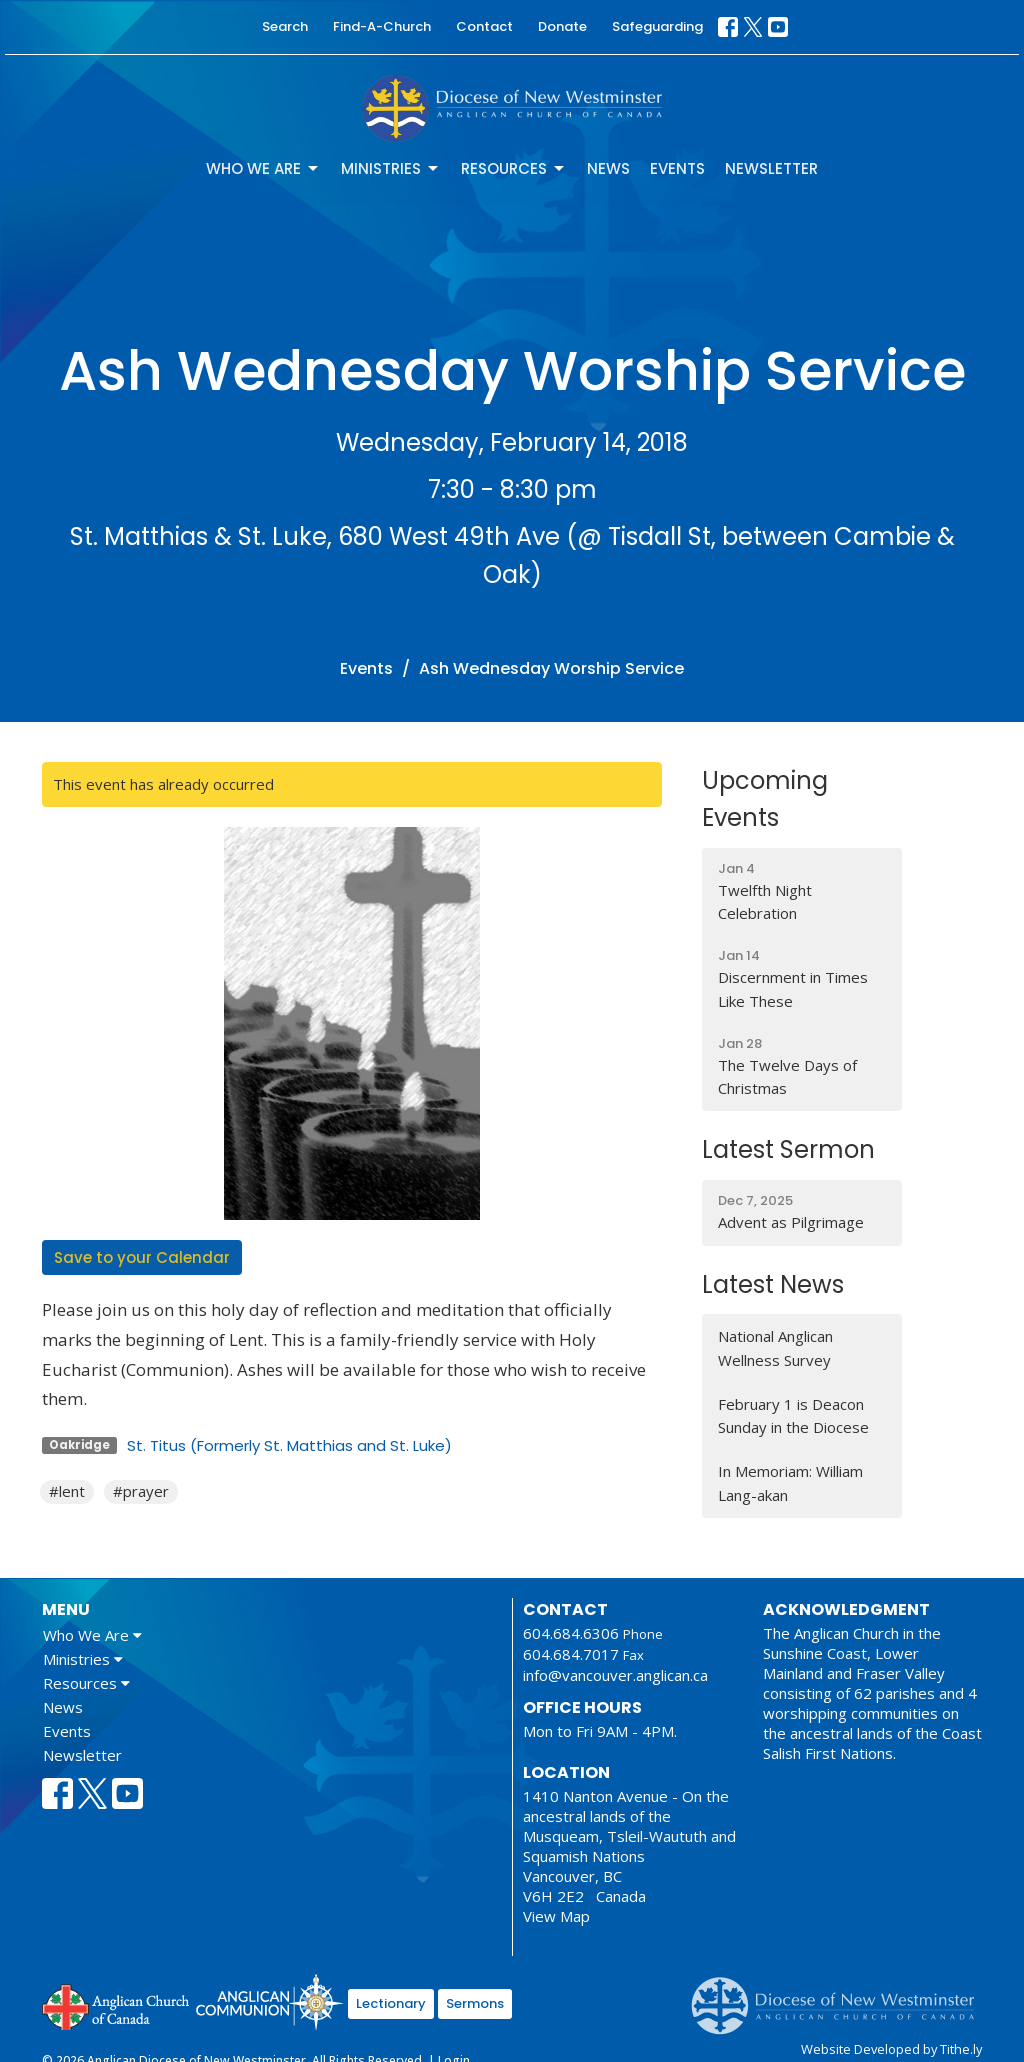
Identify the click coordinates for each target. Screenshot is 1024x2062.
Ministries (391, 168)
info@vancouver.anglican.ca (615, 1675)
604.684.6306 (571, 1633)
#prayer (141, 1491)
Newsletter (771, 168)
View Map (556, 1916)
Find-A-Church (382, 26)
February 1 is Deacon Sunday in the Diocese (793, 1415)
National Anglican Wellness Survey (775, 1347)
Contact (484, 26)
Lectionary (391, 2003)
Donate (562, 26)
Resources (514, 168)
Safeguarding (657, 26)
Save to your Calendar (142, 1257)
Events (677, 168)
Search (285, 26)
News (608, 168)
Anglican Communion (269, 2001)
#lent (67, 1491)
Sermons (475, 2003)
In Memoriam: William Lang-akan (790, 1482)
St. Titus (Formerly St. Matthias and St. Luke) (289, 1445)
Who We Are (263, 168)
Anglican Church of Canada (116, 2005)
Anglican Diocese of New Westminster (840, 1996)
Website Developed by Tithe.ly (891, 2049)
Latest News (773, 1284)
